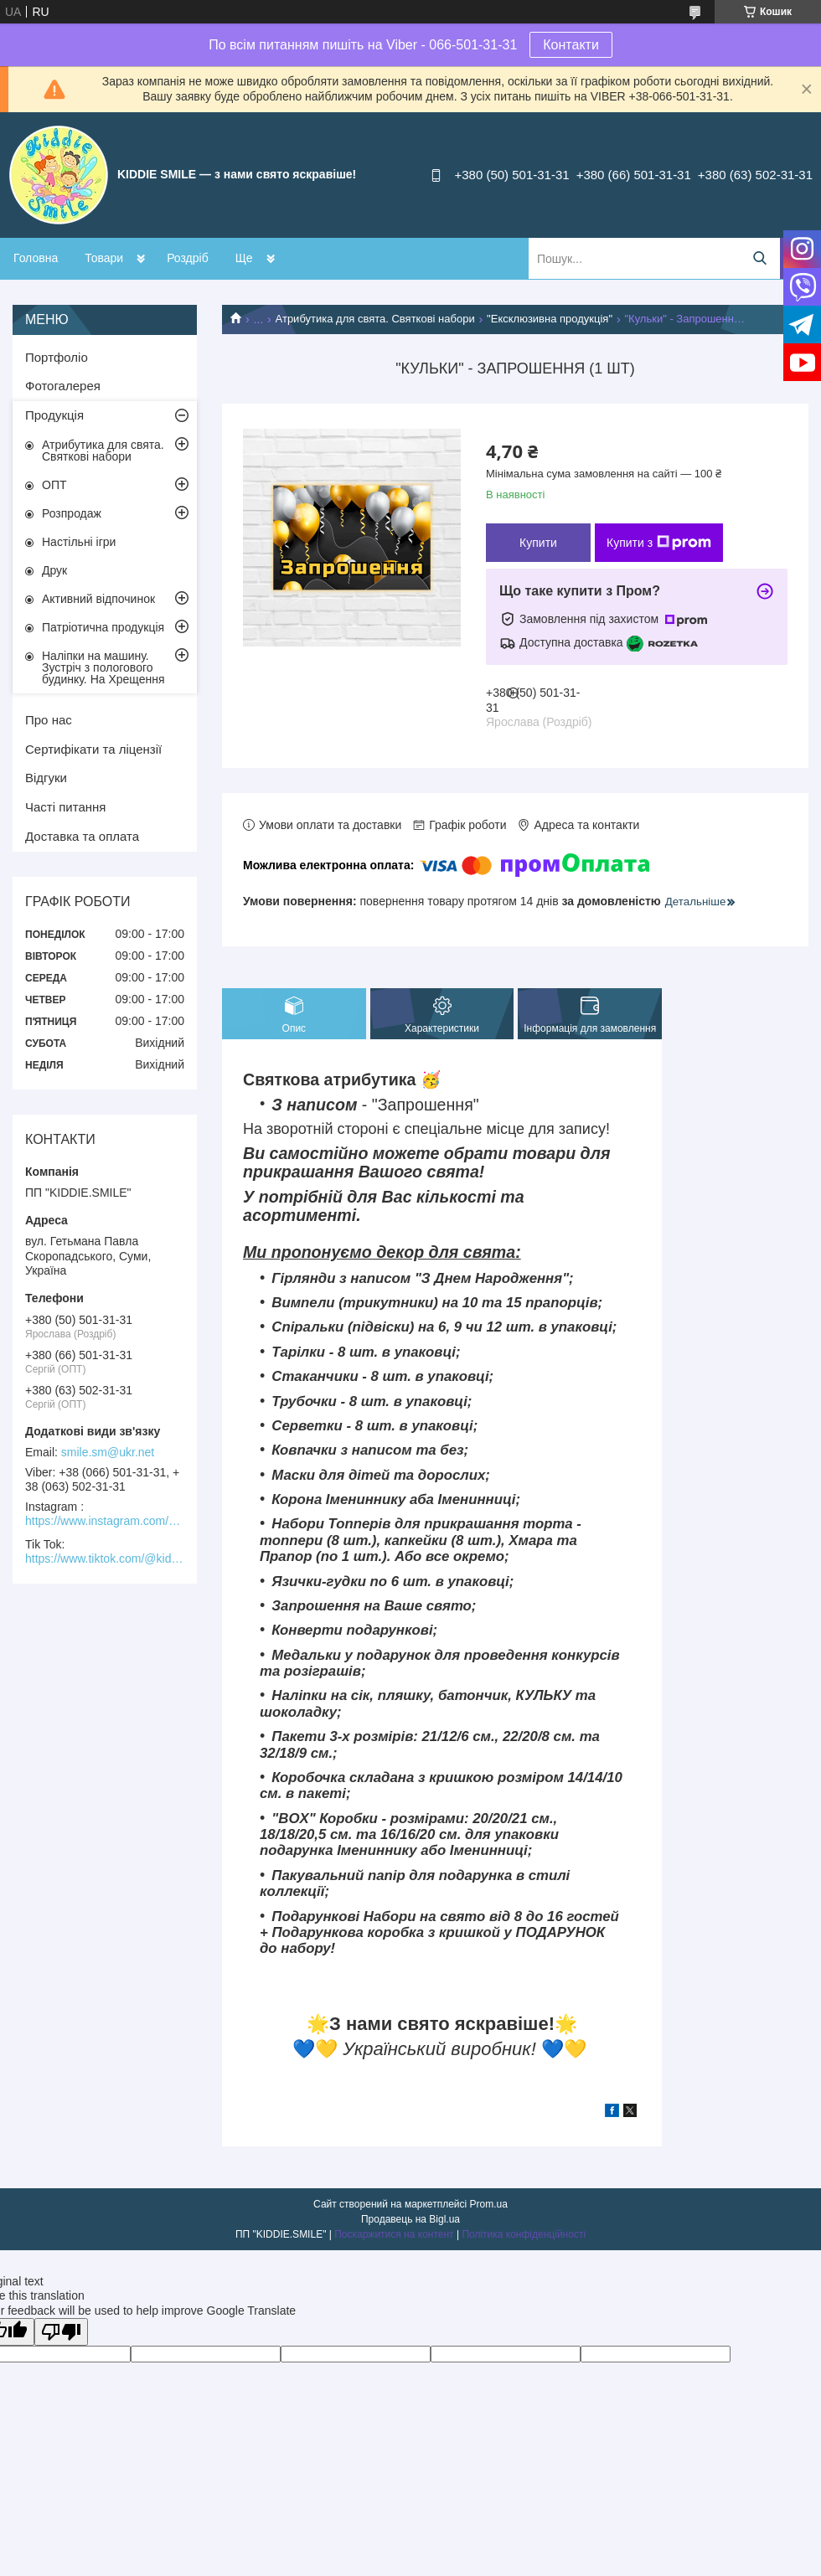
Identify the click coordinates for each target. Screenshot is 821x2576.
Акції (248, 258)
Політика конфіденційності (524, 2234)
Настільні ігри (79, 542)
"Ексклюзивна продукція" (549, 318)
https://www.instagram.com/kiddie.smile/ (104, 1521)
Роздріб (188, 258)
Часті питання (65, 807)
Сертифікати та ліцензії (93, 749)
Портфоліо (56, 357)
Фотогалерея (63, 386)
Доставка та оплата (82, 836)
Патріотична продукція (103, 627)
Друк (54, 570)
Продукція (54, 415)
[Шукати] (759, 258)
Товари (104, 258)
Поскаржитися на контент (393, 2234)
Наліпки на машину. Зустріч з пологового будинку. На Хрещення (103, 667)
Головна (35, 258)
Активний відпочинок (98, 598)
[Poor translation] (61, 2332)
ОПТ (54, 485)
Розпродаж (71, 513)
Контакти (571, 45)
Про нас (48, 720)
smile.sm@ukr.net (107, 1452)
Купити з (659, 542)
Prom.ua (489, 2204)
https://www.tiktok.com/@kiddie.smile (104, 1558)
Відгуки (46, 777)
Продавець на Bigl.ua (410, 2219)
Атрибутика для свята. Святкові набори (375, 318)
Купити (538, 542)
